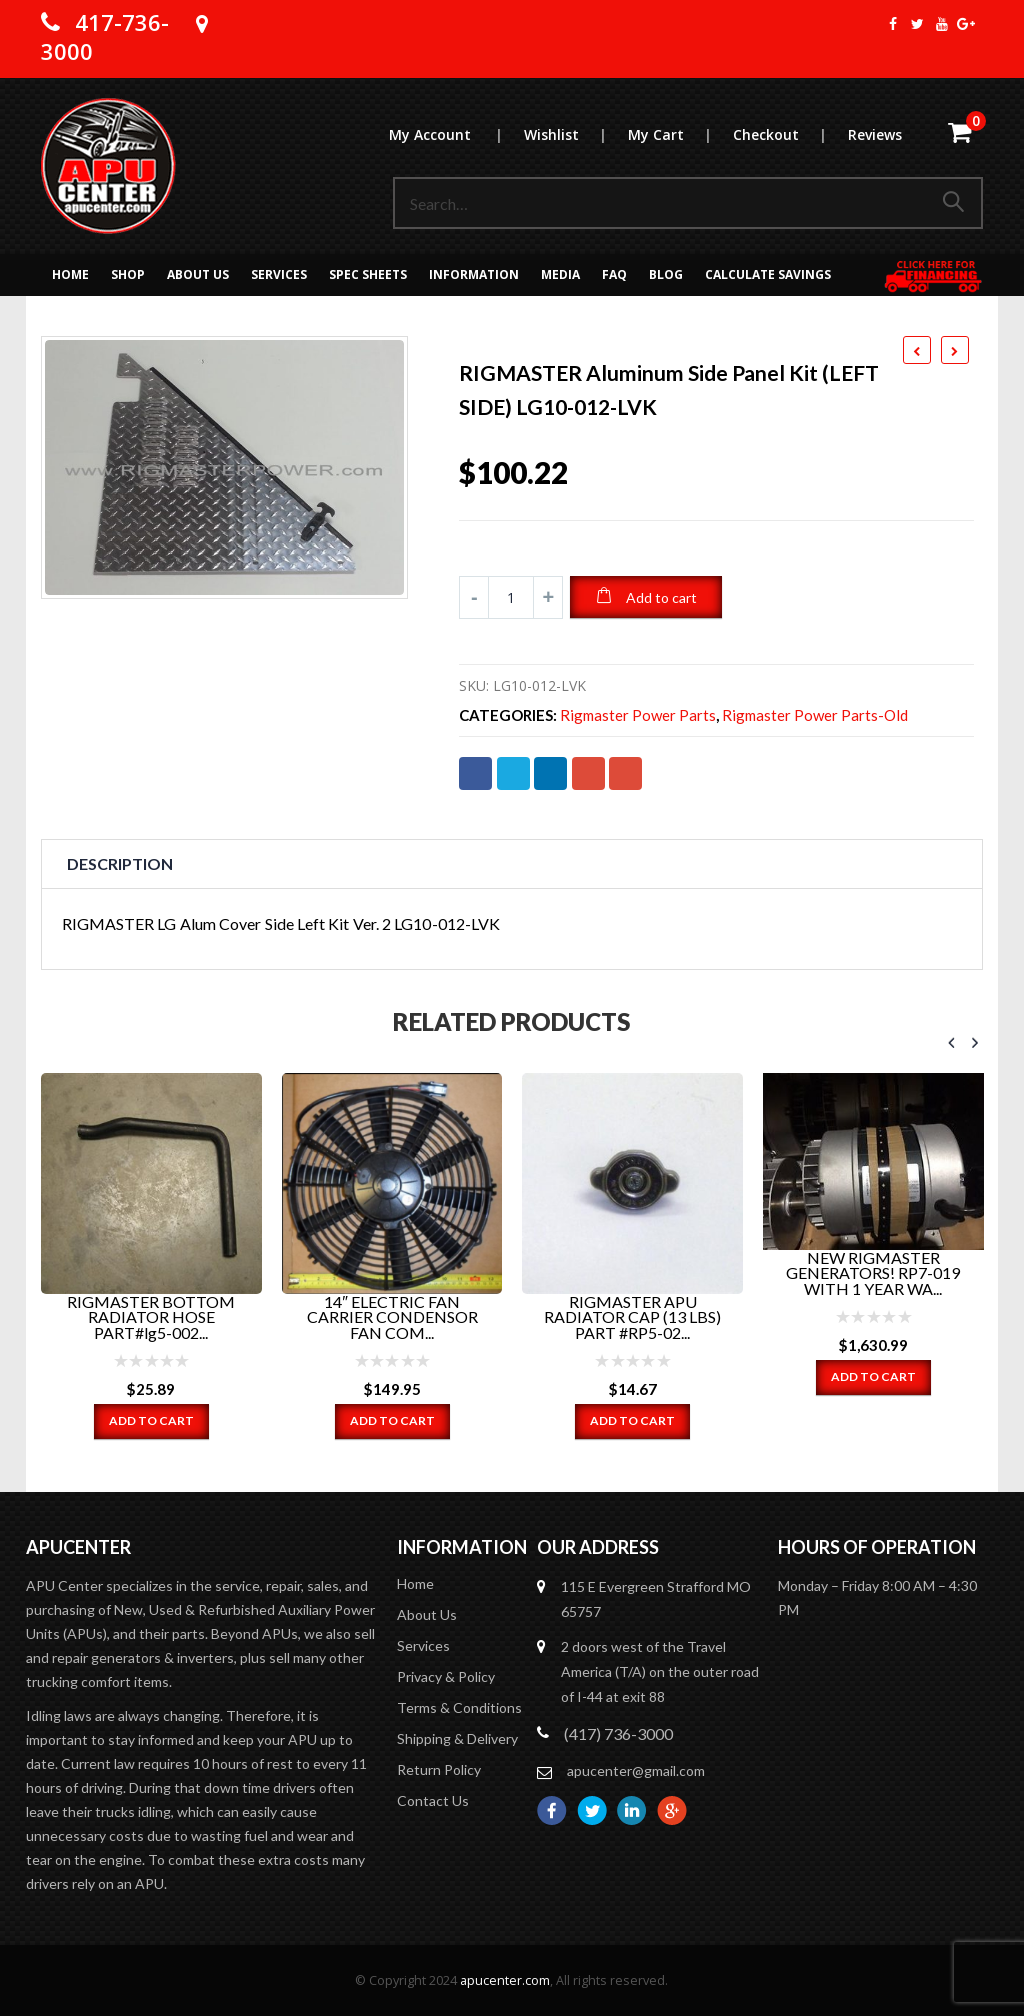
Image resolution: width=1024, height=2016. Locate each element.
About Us (198, 274)
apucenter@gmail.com (636, 1769)
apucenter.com (505, 1979)
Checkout (789, 134)
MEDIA (560, 274)
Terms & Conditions (459, 1706)
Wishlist (575, 134)
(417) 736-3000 (618, 1732)
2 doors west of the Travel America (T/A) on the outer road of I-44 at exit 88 (660, 1670)
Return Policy (439, 1768)
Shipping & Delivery (457, 1737)
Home (70, 274)
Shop (128, 274)
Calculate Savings (768, 274)
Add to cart (661, 597)
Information (474, 274)
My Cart (679, 134)
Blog (666, 274)
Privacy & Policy (446, 1675)
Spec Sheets (368, 274)
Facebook (475, 773)
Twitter (513, 773)
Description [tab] (120, 863)
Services (279, 274)
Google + (588, 773)
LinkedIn (550, 773)
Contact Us (433, 1799)
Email (625, 773)
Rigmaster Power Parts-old (815, 715)
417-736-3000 (105, 36)
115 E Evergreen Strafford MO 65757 (656, 1598)
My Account (455, 134)
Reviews (875, 134)
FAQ (614, 274)
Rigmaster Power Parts (638, 715)
